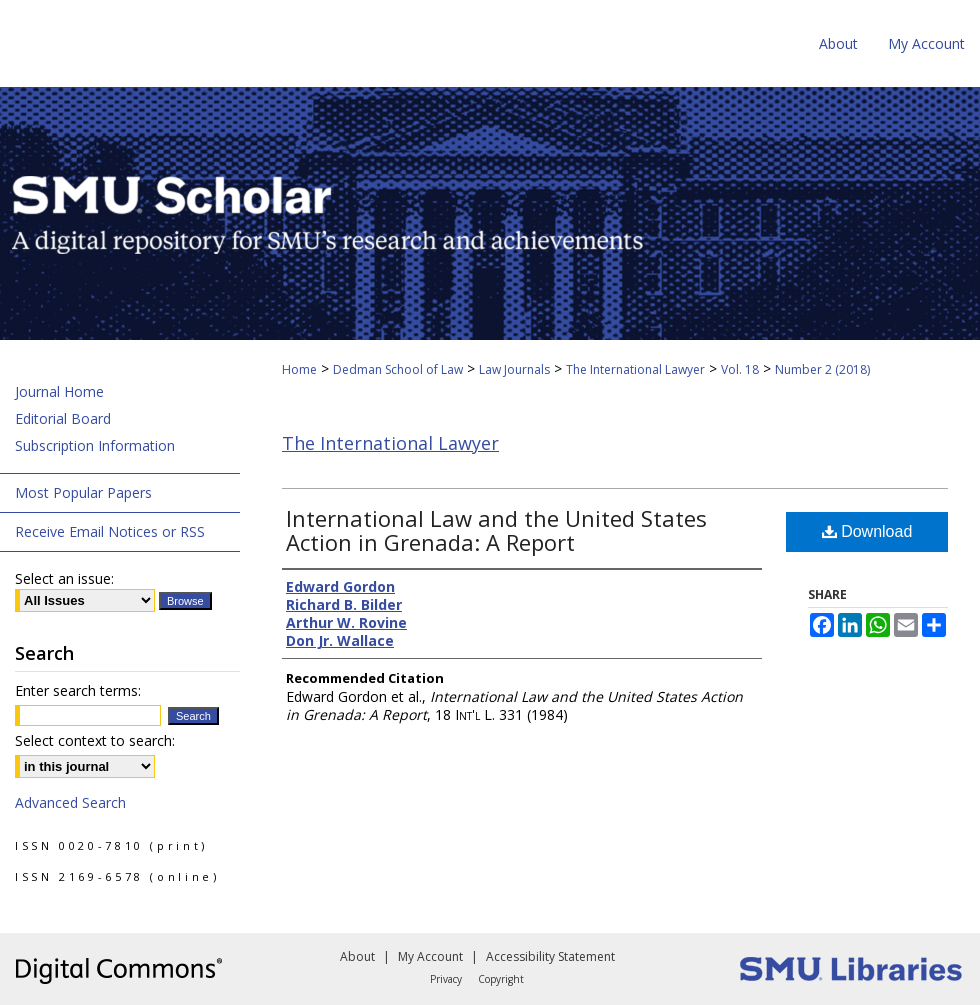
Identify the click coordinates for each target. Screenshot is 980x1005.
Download (867, 531)
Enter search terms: (78, 690)
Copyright (501, 979)
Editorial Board (63, 418)
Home (299, 369)
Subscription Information (95, 445)
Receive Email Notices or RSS (110, 531)
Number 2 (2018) (822, 369)
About (357, 956)
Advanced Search (70, 802)
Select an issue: (64, 578)
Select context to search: (95, 740)
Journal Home (59, 391)
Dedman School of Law (398, 369)
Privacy (446, 979)
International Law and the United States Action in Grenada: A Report (496, 530)
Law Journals (514, 369)
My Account (430, 956)
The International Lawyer (635, 369)
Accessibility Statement (550, 956)
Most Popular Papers (83, 492)
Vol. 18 (740, 369)
